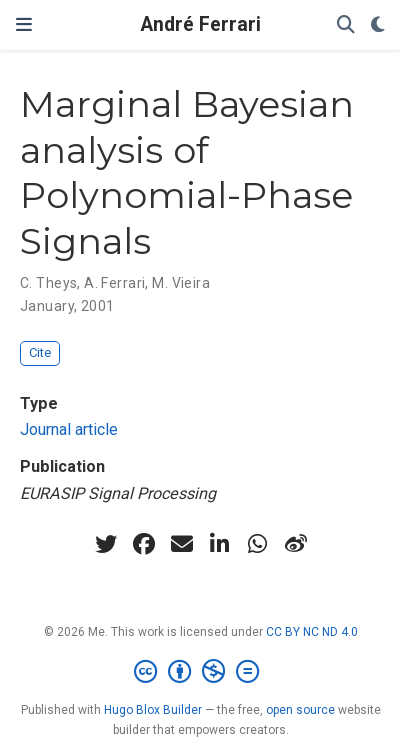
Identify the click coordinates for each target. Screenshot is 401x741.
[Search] (346, 25)
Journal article (69, 429)
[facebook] (144, 544)
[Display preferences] (378, 25)
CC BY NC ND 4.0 (312, 632)
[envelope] (182, 544)
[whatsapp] (258, 544)
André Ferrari (201, 24)
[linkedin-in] (220, 544)
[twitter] (106, 544)
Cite (40, 352)
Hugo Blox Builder (153, 710)
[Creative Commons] (200, 672)
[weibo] (296, 544)
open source (300, 710)
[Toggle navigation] (24, 25)
